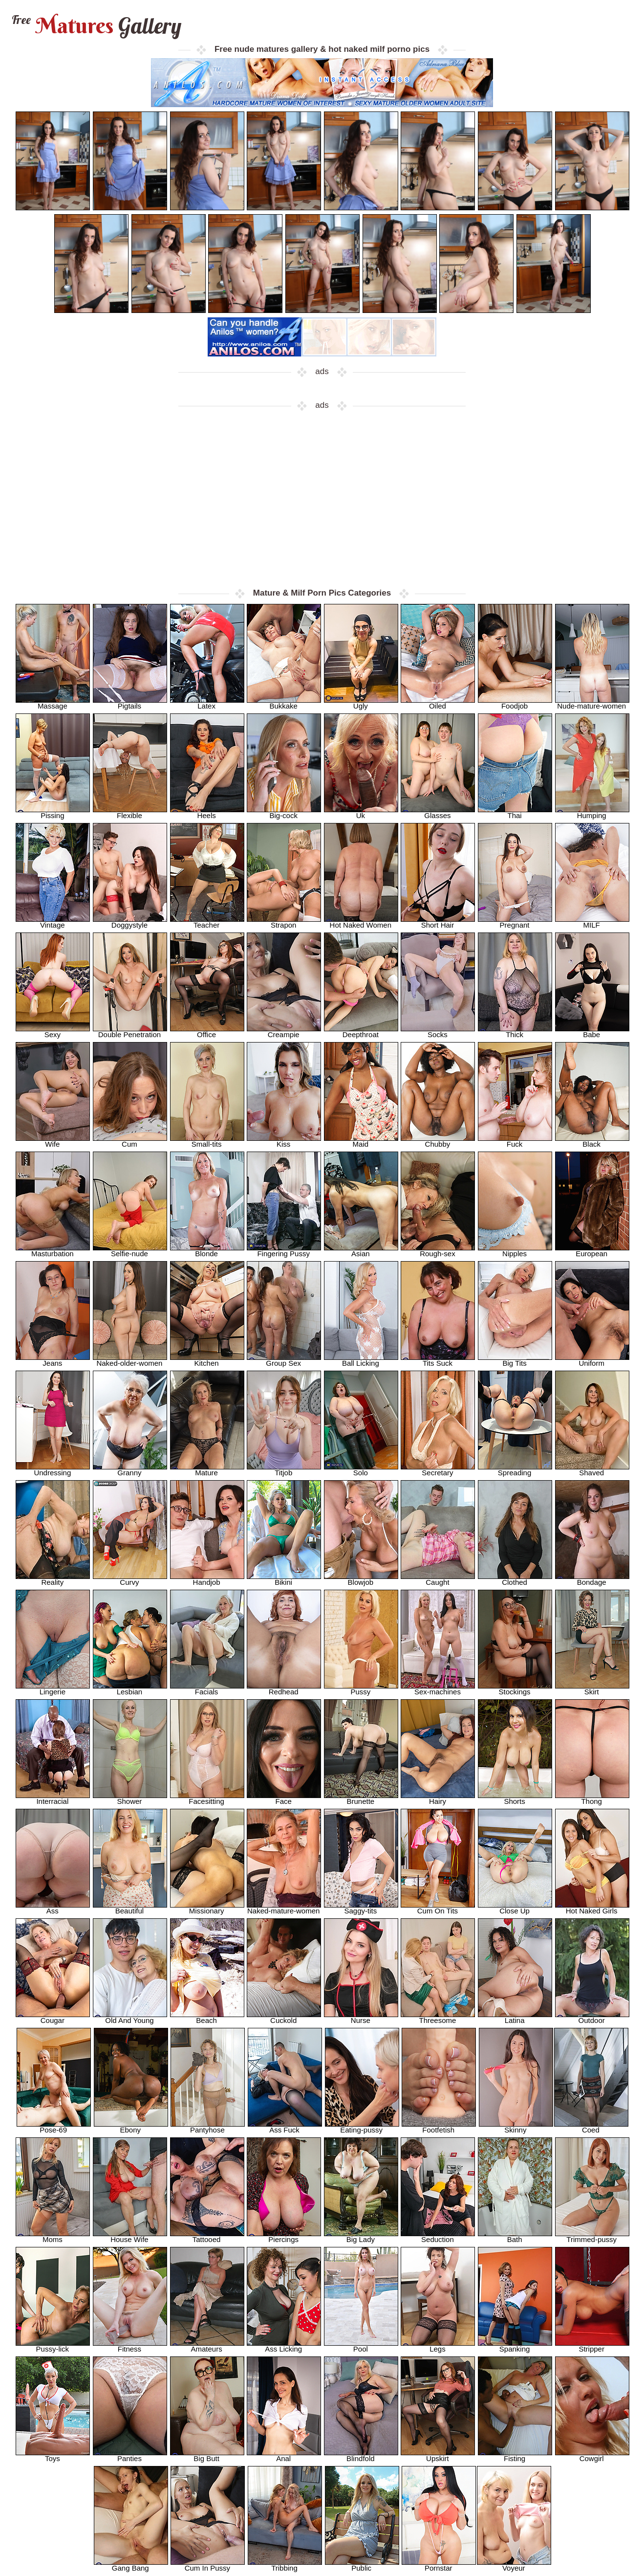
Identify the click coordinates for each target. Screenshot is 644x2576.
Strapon (284, 922)
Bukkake (284, 703)
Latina (515, 2017)
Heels (207, 812)
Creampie (284, 1031)
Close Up (515, 1908)
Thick (515, 1031)
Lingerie (53, 1689)
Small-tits (207, 1141)
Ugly (361, 703)
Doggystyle (130, 922)
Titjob (284, 1470)
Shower (130, 1798)
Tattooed (207, 2236)
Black (592, 1141)
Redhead (284, 1689)
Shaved (592, 1470)
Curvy (130, 1579)
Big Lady (361, 2236)
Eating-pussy (362, 2127)
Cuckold (284, 2017)
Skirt (592, 1689)
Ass (53, 1908)
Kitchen (207, 1360)
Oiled (438, 703)
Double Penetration (130, 1031)
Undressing (53, 1470)
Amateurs (207, 2346)
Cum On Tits (438, 1908)
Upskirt (438, 2455)
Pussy (361, 1689)
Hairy (438, 1798)
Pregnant (515, 922)
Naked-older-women (130, 1360)
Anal (284, 2455)
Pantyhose (208, 2127)
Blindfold (361, 2455)
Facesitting (207, 1798)
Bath (515, 2236)
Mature (207, 1470)
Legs (438, 2346)
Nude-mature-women (592, 703)
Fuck (515, 1141)
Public (362, 2565)
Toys (53, 2455)
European (592, 1251)
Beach (207, 2017)
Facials (207, 1689)
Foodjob (515, 703)
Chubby (438, 1141)
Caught (438, 1579)
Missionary (207, 1908)
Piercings (284, 2236)
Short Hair (438, 922)
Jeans (53, 1360)
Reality (53, 1579)
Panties (130, 2455)
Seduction (438, 2236)
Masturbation (53, 1251)
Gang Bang (131, 2565)
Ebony (131, 2127)
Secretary (438, 1470)
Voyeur (514, 2565)
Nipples (515, 1251)
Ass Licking (284, 2346)
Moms (53, 2236)
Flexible (130, 812)
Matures (95, 25)
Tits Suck (438, 1360)
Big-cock (284, 812)
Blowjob (361, 1579)
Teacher (207, 922)
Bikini (284, 1579)
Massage (53, 703)
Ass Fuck (285, 2127)
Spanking (515, 2346)
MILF (592, 922)
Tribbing (285, 2565)
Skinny (516, 2127)
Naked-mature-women (284, 1908)
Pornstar (439, 2565)
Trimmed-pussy (592, 2236)
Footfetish (439, 2127)
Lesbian (130, 1689)
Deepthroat (361, 1031)
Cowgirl (592, 2455)
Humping (592, 812)
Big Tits (515, 1360)
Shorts (515, 1798)
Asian (361, 1251)
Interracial (53, 1798)
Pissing (53, 812)
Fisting (515, 2455)
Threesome (438, 2017)
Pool (361, 2346)
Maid (361, 1141)
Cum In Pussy (208, 2565)
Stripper (592, 2346)
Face (284, 1798)
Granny (130, 1470)
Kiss (284, 1141)
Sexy (53, 1031)
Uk (361, 812)
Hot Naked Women (361, 922)
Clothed (515, 1579)
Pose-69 (54, 2127)
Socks (438, 1031)
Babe (592, 1031)
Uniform (592, 1360)
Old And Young (130, 2017)
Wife (53, 1141)
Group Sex (284, 1360)
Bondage (592, 1579)
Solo (361, 1470)
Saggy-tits (361, 1908)
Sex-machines (438, 1689)
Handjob (207, 1579)
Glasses (438, 812)
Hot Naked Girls (592, 1908)
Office (207, 1031)
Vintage (53, 922)
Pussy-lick (53, 2346)
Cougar (53, 2017)
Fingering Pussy (284, 1251)
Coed (591, 2127)
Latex (207, 703)
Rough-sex (438, 1251)
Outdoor (592, 2017)
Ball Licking (361, 1360)
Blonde (207, 1251)
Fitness (130, 2346)
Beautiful (130, 1908)
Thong (592, 1798)
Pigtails (130, 703)
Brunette (361, 1798)
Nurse (361, 2017)
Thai (515, 812)
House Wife (130, 2236)
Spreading (515, 1470)
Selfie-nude (130, 1251)
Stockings (515, 1689)
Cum (130, 1141)
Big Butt (207, 2455)
